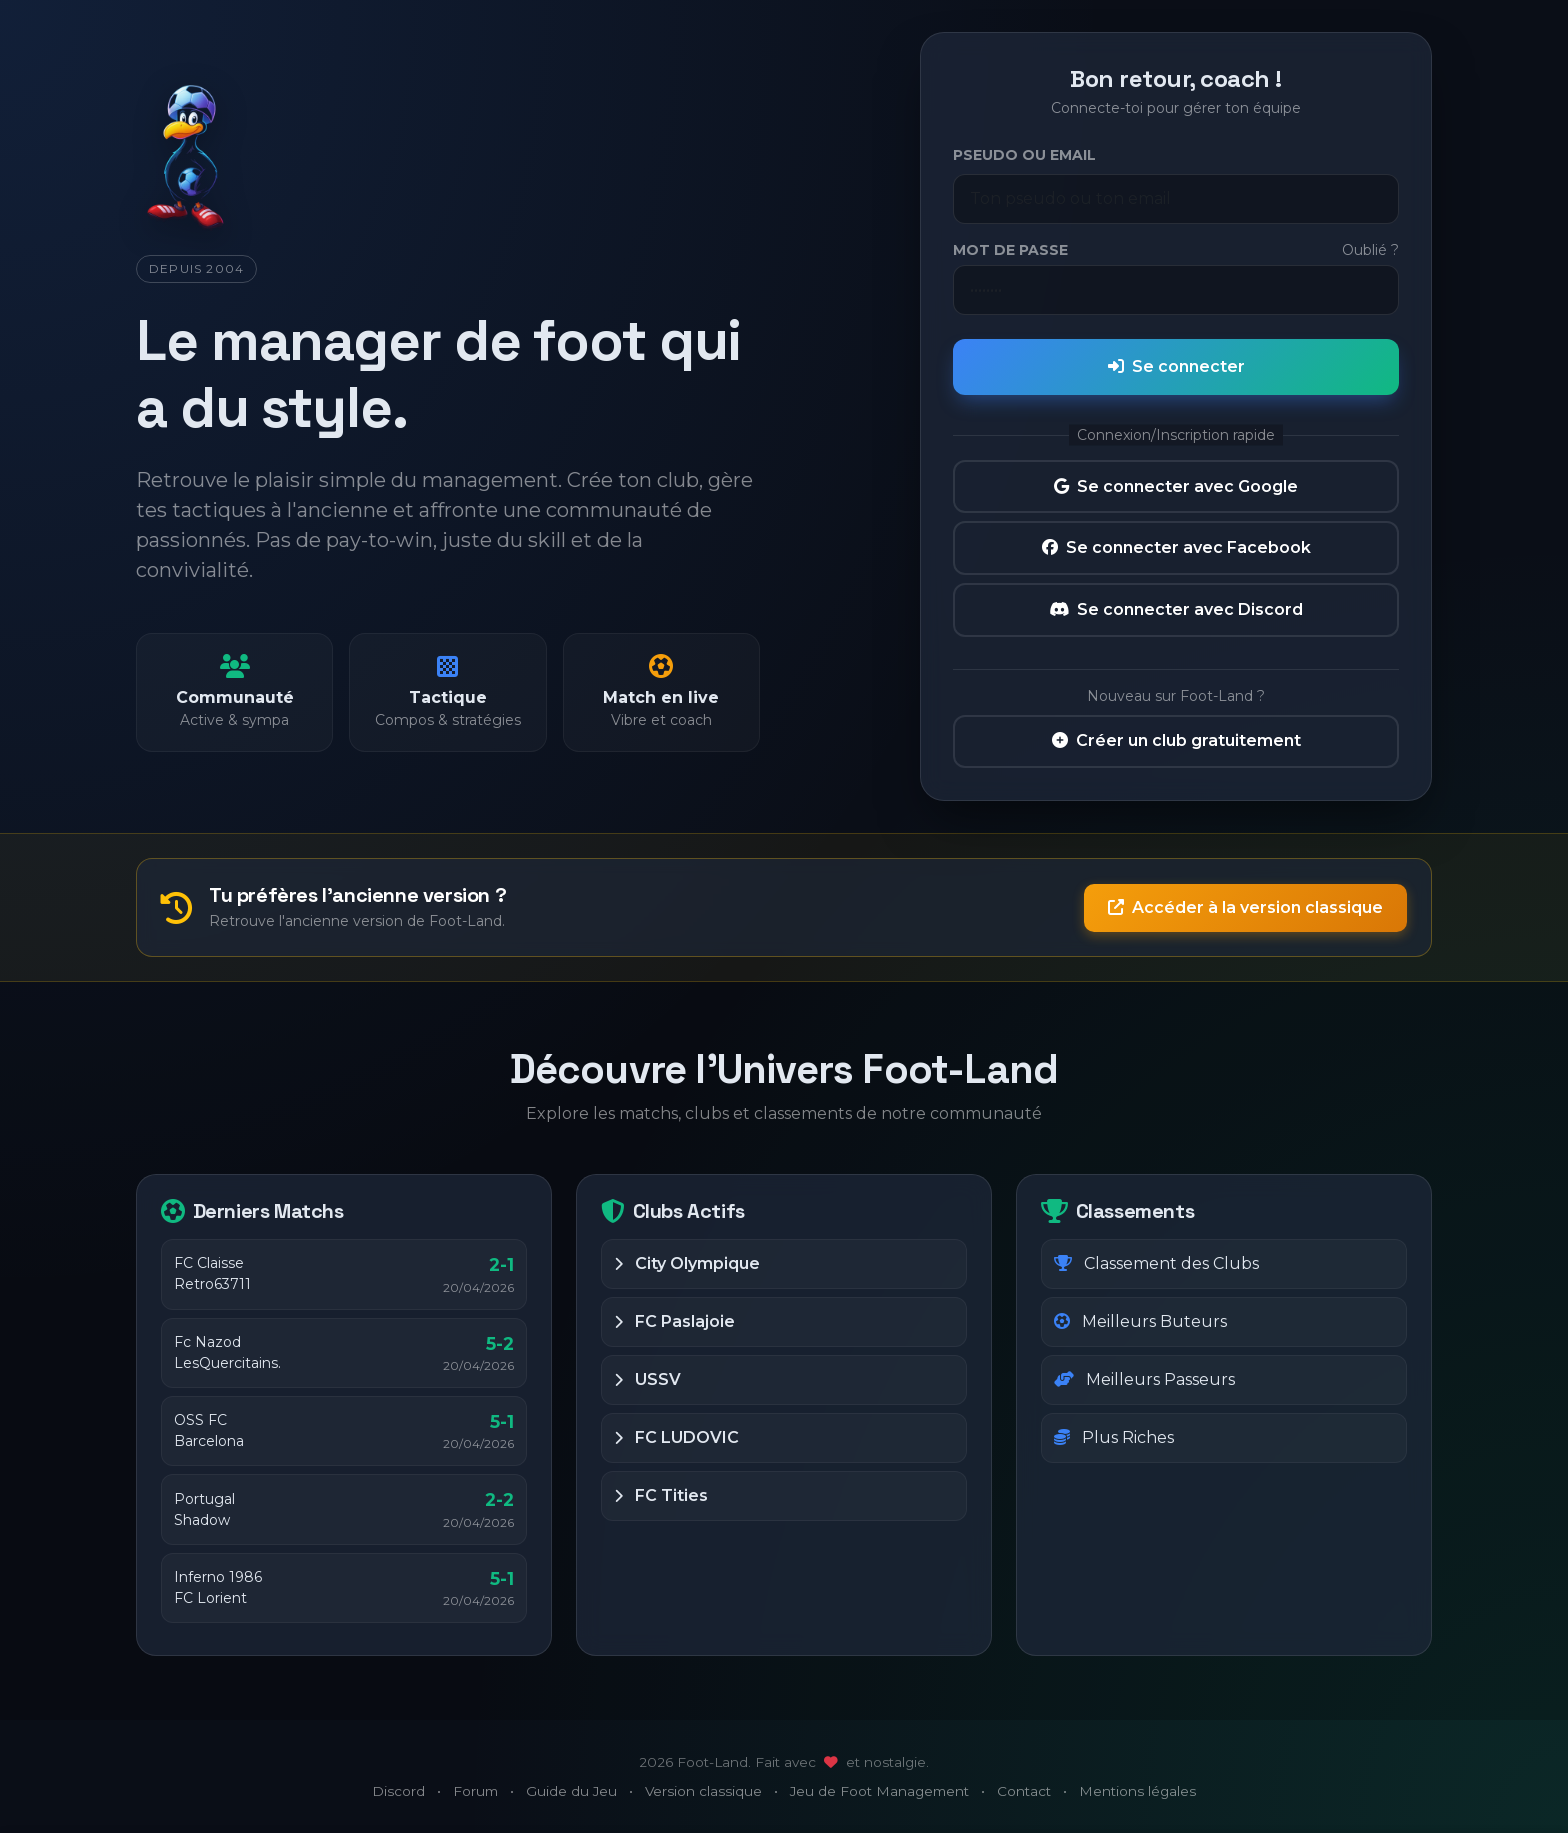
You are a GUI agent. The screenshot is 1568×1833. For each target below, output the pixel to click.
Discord (398, 1791)
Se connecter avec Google (1176, 486)
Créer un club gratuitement (1176, 740)
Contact (1024, 1791)
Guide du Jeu (571, 1791)
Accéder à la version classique (1245, 907)
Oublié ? (1370, 250)
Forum (475, 1791)
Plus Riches (1114, 1437)
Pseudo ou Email (1024, 155)
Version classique (703, 1791)
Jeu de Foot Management (879, 1791)
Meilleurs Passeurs (1144, 1379)
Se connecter (1176, 366)
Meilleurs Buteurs (1140, 1321)
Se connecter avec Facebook (1176, 547)
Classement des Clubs (1156, 1263)
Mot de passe (1010, 250)
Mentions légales (1137, 1791)
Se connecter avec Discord (1176, 609)
